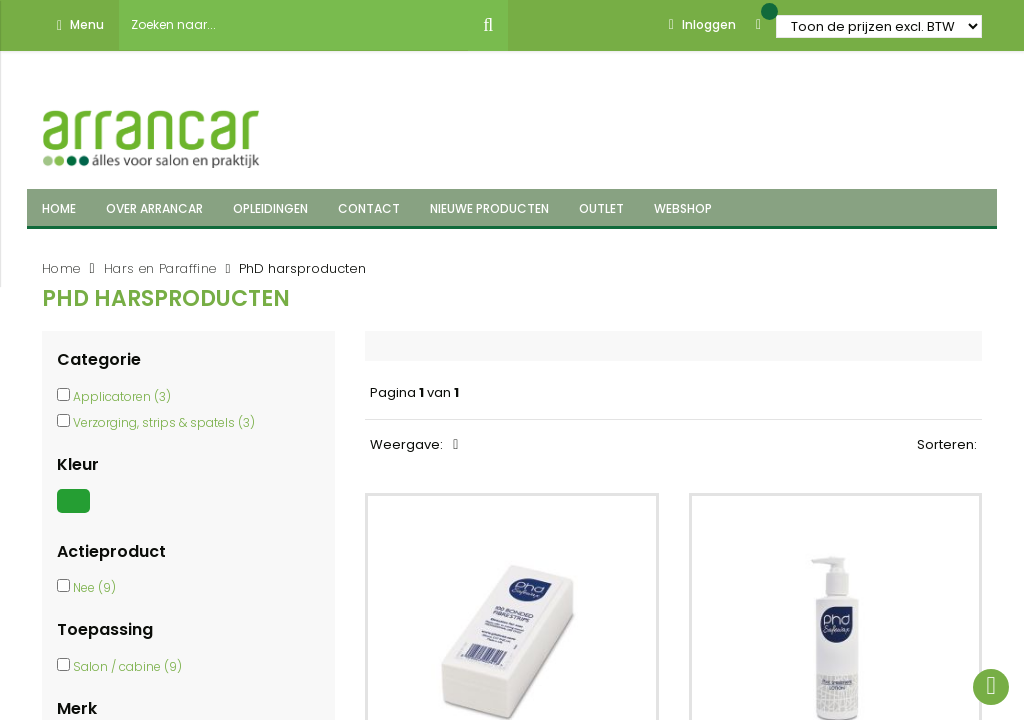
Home (61, 268)
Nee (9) (94, 587)
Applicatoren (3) (122, 396)
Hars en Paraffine (160, 268)
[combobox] (294, 25)
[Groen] (76, 513)
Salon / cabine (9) (127, 666)
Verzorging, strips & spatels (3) (164, 422)
